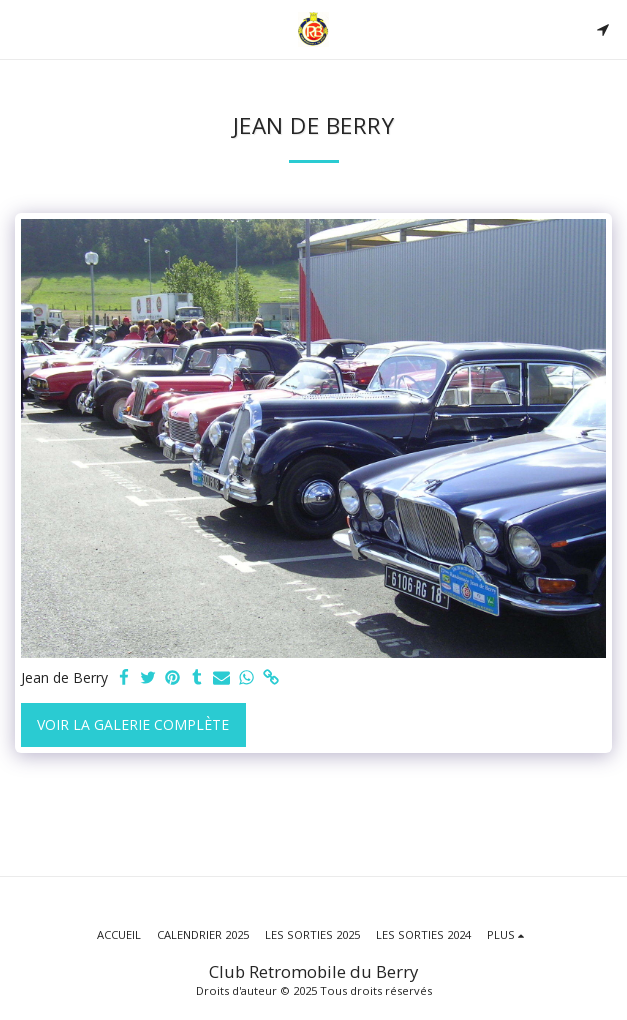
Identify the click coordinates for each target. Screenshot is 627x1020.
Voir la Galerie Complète (133, 724)
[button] (22, 28)
